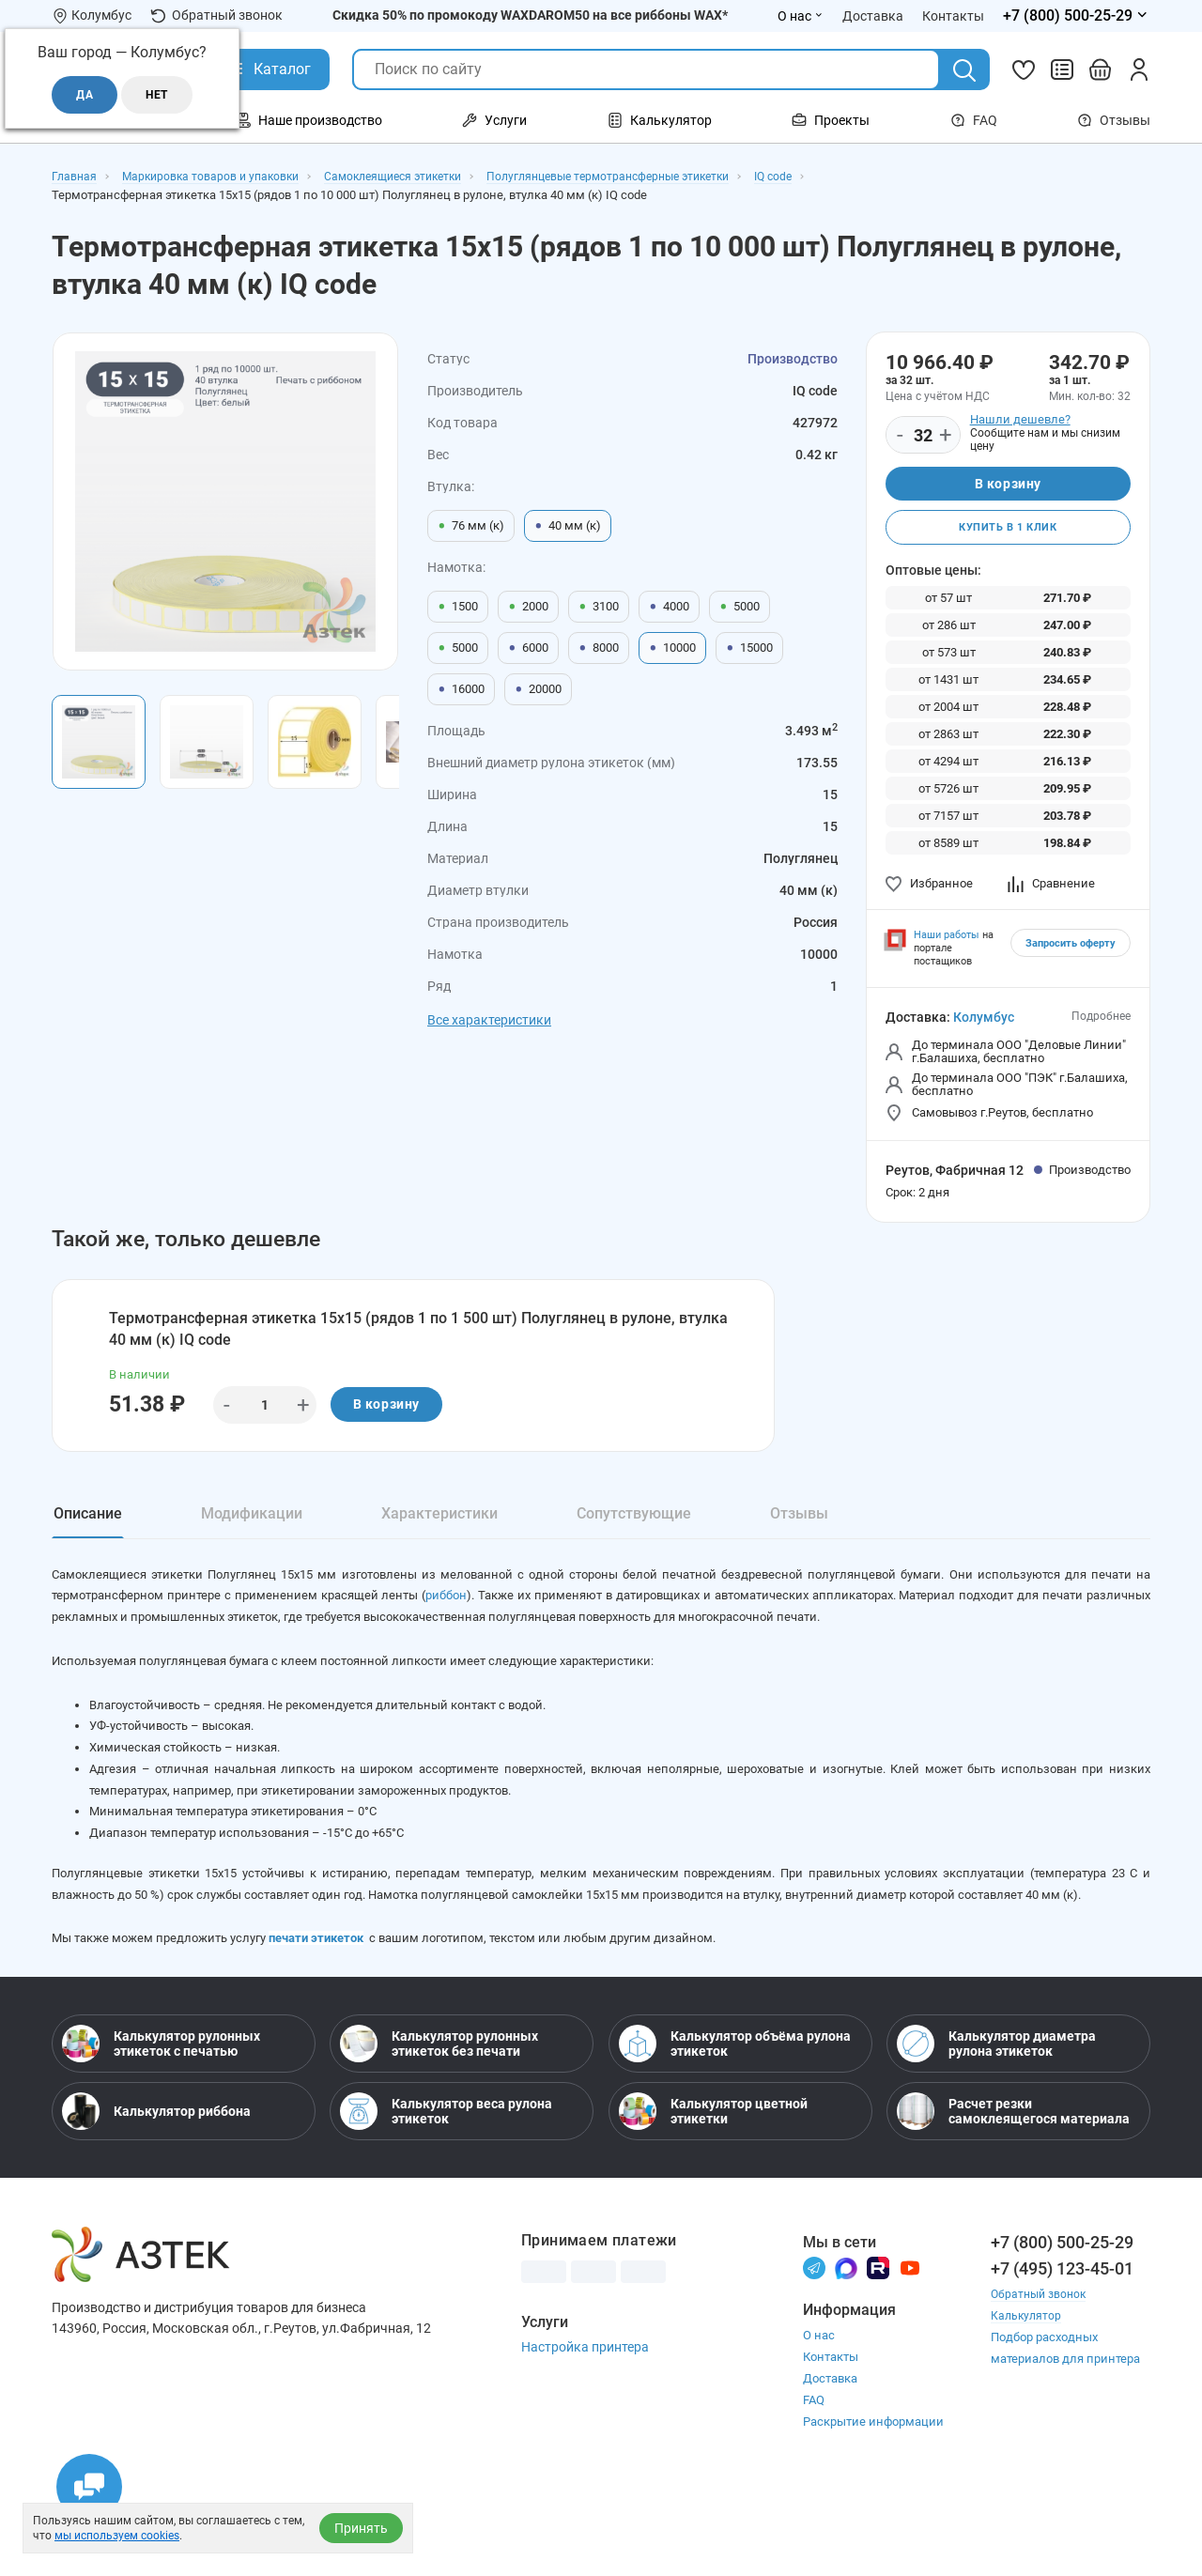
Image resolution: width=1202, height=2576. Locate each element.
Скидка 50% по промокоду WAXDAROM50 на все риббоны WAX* (530, 15)
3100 (598, 607)
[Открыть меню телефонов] (1076, 16)
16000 (461, 689)
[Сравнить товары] (1062, 69)
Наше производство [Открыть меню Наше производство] (309, 120)
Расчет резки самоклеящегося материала (1013, 2186)
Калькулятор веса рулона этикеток (446, 2186)
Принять (361, 2528)
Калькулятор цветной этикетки (713, 2186)
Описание (88, 1528)
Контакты (830, 2433)
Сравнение (1051, 890)
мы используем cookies (116, 2535)
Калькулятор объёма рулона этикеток (735, 2118)
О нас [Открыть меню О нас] (801, 15)
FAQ (973, 120)
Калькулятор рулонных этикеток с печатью (161, 2118)
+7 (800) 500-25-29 (1062, 2317)
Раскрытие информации (873, 2498)
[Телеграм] (814, 2343)
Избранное (929, 890)
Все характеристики (489, 1019)
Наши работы (946, 941)
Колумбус (983, 1023)
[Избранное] (1023, 69)
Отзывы (1113, 120)
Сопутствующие (634, 1528)
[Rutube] (878, 2343)
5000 (739, 607)
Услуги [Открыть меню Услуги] (494, 120)
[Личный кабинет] (1139, 69)
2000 (528, 607)
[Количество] (923, 436)
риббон (536, 1622)
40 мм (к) (567, 526)
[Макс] (846, 2343)
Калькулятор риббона (156, 2186)
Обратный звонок (216, 15)
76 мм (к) (471, 526)
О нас (819, 2411)
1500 (458, 607)
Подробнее (1101, 1022)
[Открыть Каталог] (268, 69)
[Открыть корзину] (1100, 69)
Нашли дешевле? (1020, 419)
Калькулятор (1027, 2390)
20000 (538, 689)
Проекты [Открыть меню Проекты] (831, 120)
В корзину (1008, 485)
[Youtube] (910, 2343)
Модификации (251, 1528)
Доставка (830, 2454)
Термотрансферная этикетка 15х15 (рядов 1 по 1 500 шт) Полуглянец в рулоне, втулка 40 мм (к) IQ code (421, 1338)
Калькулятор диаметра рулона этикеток (996, 2118)
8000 (598, 648)
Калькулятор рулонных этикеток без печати (439, 2118)
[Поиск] (964, 70)
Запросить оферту (1070, 950)
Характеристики (439, 1528)
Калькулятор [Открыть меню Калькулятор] (660, 120)
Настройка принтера (585, 2421)
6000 (528, 648)
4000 (669, 607)
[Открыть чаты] (89, 2487)
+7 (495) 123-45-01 (1062, 2343)
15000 (749, 648)
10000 (672, 648)
